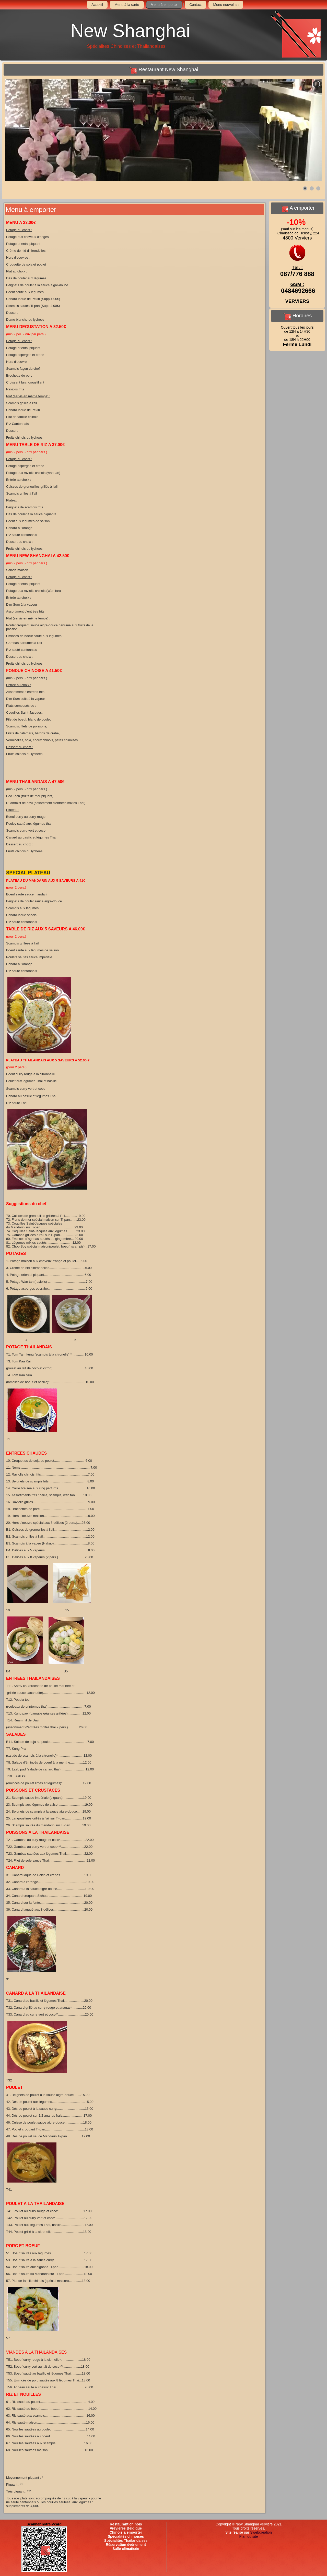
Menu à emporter (164, 5)
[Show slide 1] (305, 188)
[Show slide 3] (318, 188)
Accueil (97, 5)
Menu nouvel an (226, 5)
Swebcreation (261, 2532)
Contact (195, 5)
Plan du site (248, 2536)
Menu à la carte (126, 5)
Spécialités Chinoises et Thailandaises (126, 46)
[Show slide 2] (312, 188)
